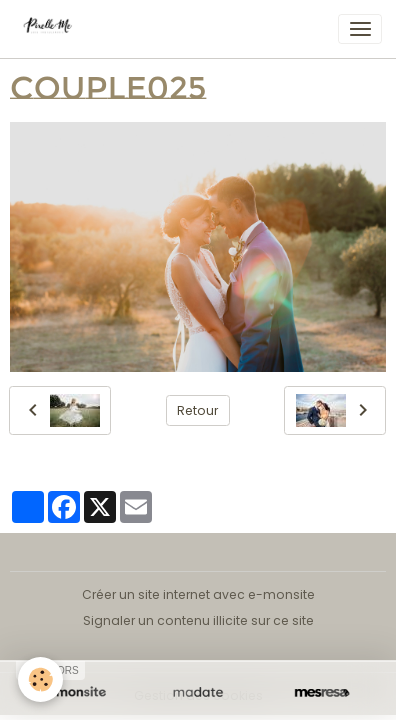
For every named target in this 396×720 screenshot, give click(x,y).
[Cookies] (40, 679)
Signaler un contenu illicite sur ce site (198, 620)
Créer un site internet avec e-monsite (198, 594)
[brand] (54, 29)
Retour (197, 410)
